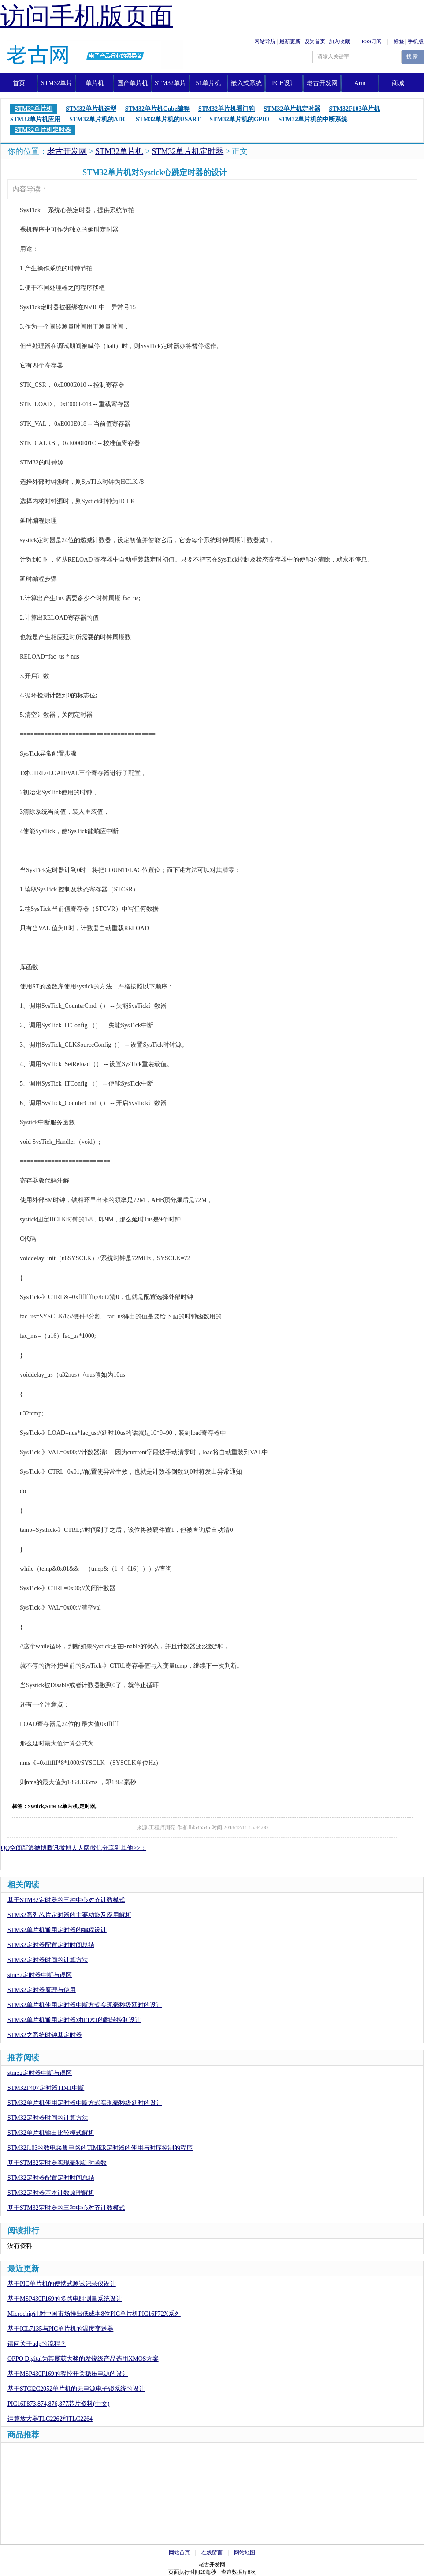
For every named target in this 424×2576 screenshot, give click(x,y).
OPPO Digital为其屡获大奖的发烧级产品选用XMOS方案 (83, 2358)
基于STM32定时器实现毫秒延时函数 (57, 2163)
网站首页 (179, 2553)
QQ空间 (11, 1848)
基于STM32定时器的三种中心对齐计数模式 (66, 1900)
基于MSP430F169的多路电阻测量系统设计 (64, 2298)
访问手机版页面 (86, 16)
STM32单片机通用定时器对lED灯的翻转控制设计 (74, 2020)
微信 (96, 1848)
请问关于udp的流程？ (36, 2343)
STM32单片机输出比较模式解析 (50, 2133)
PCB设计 (284, 83)
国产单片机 (132, 83)
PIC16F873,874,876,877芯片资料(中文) (58, 2403)
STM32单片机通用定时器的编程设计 (57, 1930)
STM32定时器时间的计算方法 (47, 1960)
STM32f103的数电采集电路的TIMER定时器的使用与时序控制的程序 (100, 2148)
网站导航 (264, 41)
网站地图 (244, 2553)
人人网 (80, 1848)
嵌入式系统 (246, 83)
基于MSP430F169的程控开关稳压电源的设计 (67, 2373)
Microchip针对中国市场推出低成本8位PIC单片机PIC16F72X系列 (94, 2313)
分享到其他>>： (124, 1848)
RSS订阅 (372, 41)
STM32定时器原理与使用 (41, 1990)
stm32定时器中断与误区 (39, 1975)
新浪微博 (34, 1848)
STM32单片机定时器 (187, 151)
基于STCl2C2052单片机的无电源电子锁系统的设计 (76, 2388)
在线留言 (212, 2553)
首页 (19, 83)
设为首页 (314, 41)
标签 (399, 41)
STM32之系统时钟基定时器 (44, 2035)
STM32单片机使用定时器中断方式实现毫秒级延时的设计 (84, 2005)
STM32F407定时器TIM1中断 (45, 2088)
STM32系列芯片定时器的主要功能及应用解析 (69, 1915)
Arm (360, 83)
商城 (398, 83)
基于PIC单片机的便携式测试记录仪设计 (61, 2283)
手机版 (416, 41)
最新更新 (290, 41)
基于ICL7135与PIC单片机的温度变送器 (60, 2328)
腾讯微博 (59, 1848)
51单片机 (208, 83)
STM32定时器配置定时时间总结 (50, 1945)
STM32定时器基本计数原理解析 (50, 2193)
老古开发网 (67, 151)
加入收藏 (339, 41)
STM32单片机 (119, 151)
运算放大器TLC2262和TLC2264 (50, 2418)
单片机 (95, 83)
